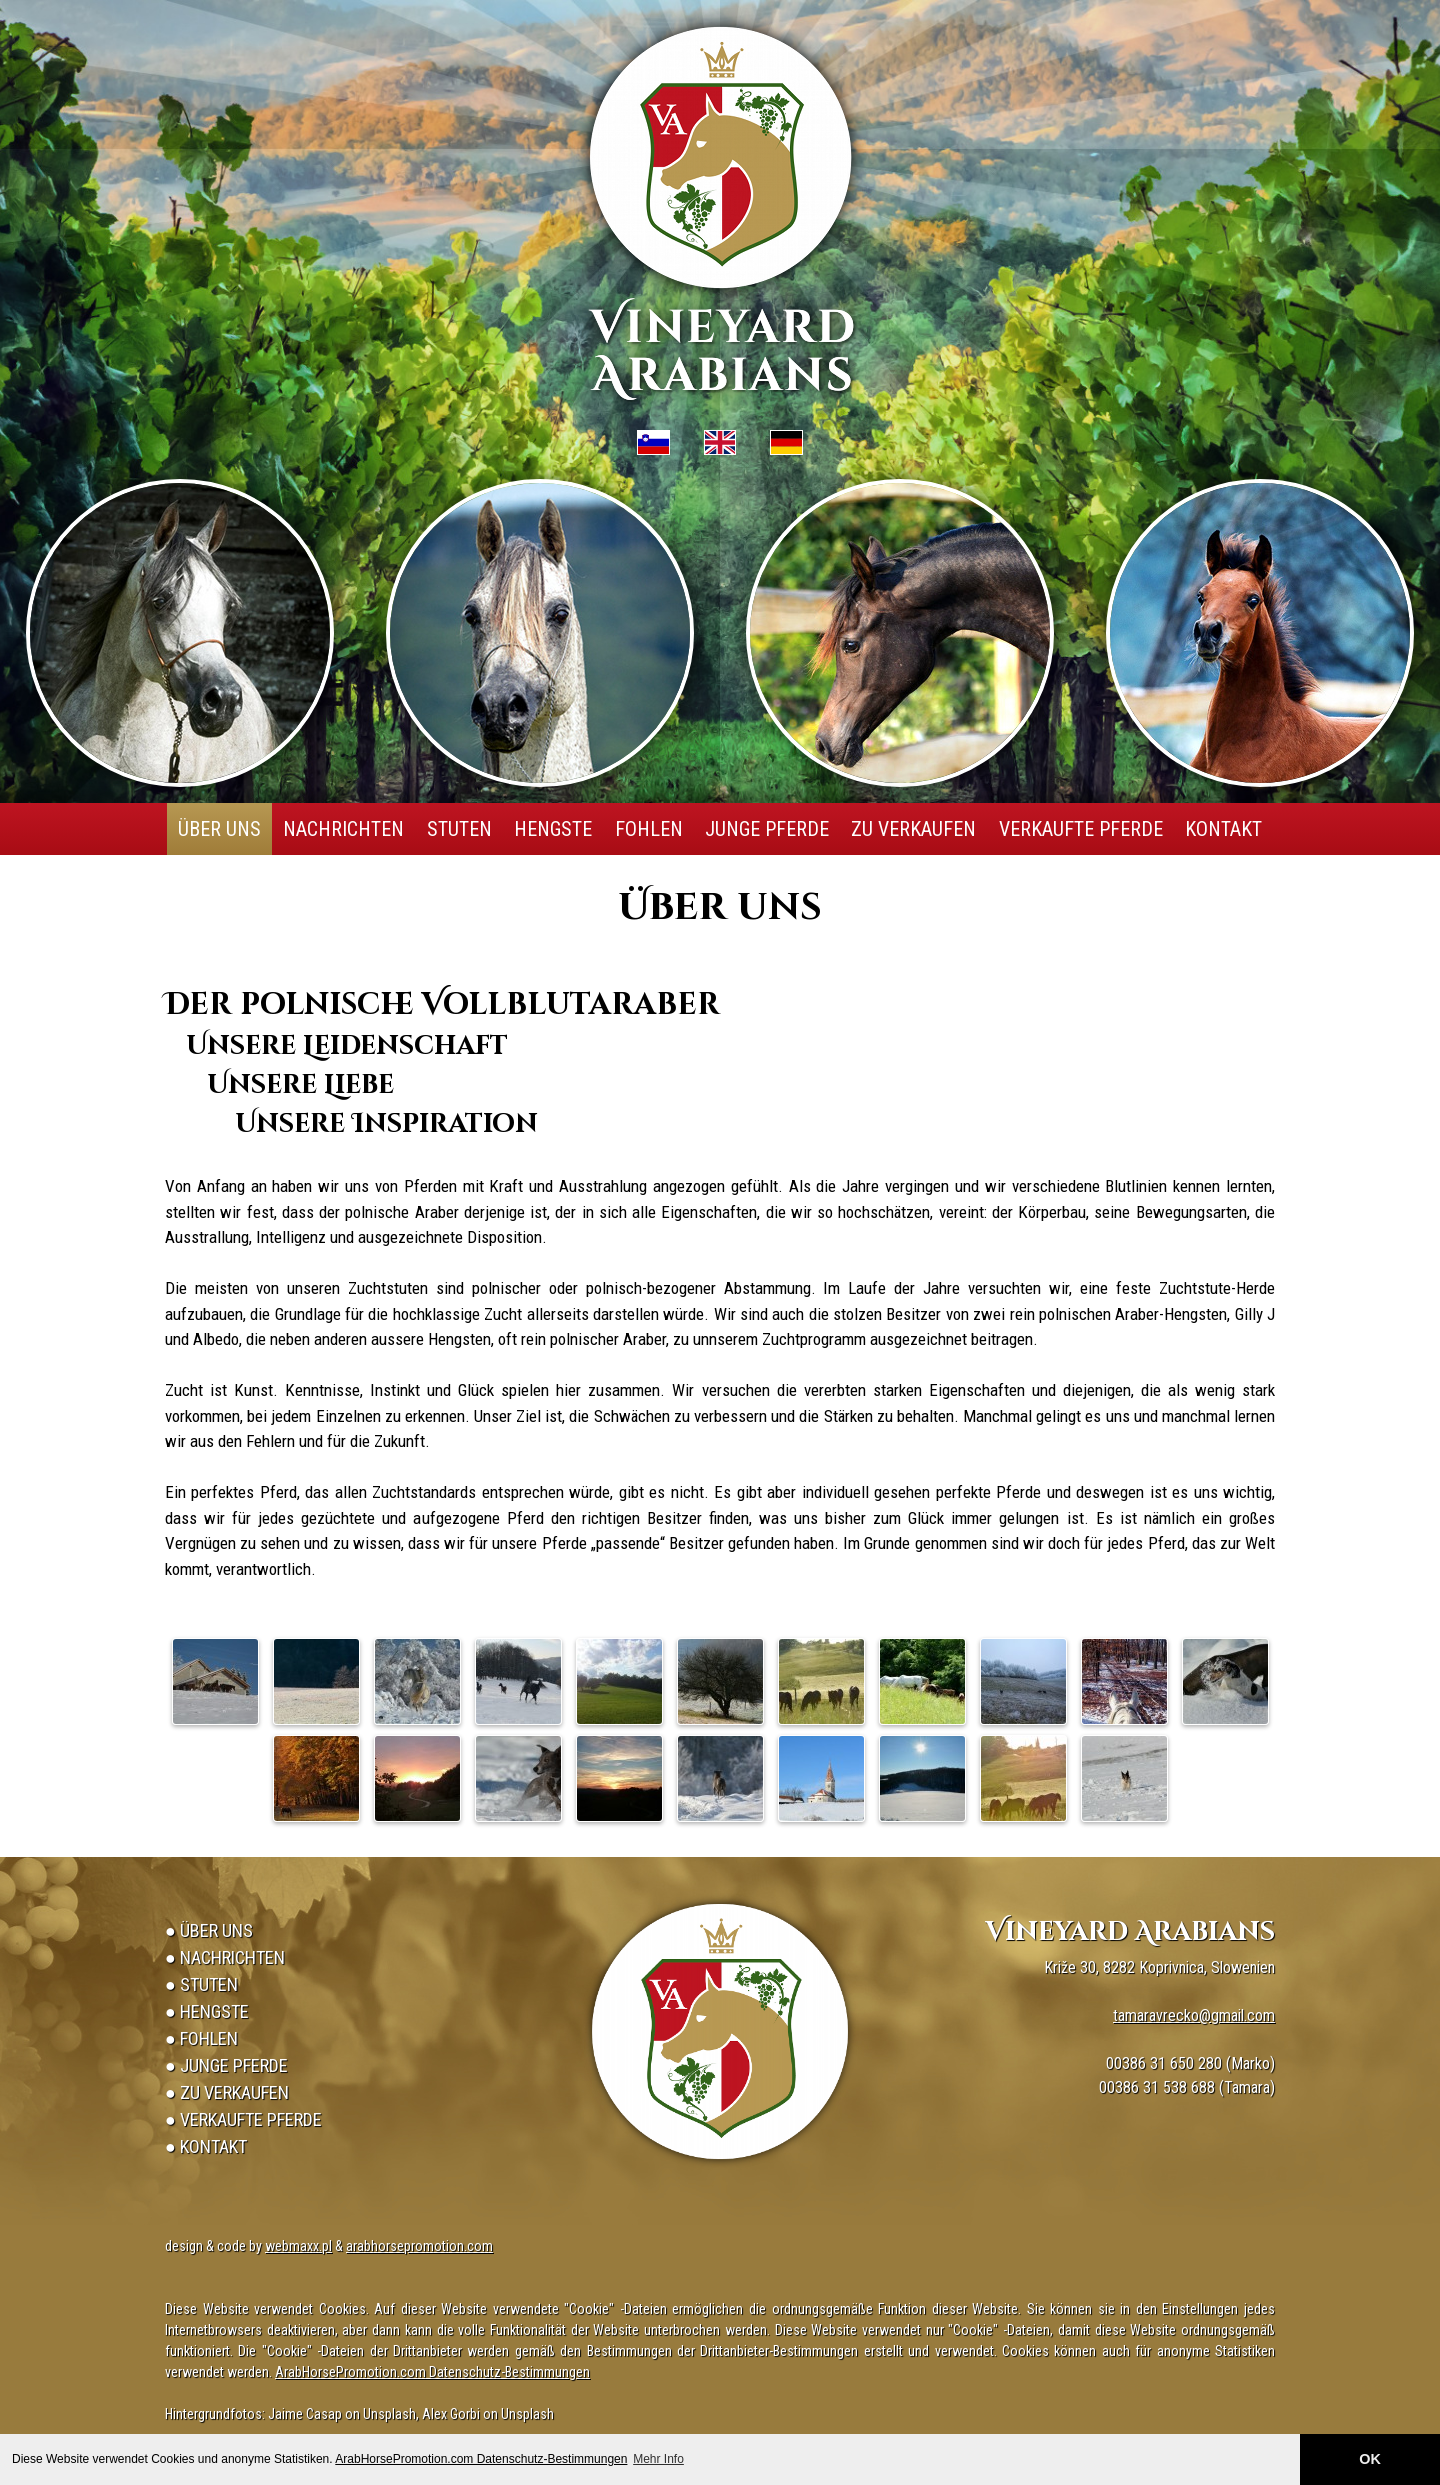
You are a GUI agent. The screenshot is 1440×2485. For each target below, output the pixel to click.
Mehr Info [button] (658, 2459)
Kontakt (1223, 829)
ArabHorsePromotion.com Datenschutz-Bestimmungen (481, 2459)
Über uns (219, 829)
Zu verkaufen (913, 829)
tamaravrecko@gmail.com (1194, 2015)
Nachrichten (343, 829)
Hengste (553, 829)
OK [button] (1370, 2459)
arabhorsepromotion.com (419, 2246)
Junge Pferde (767, 829)
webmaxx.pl (298, 2246)
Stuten (459, 829)
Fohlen (649, 829)
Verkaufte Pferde (1081, 829)
